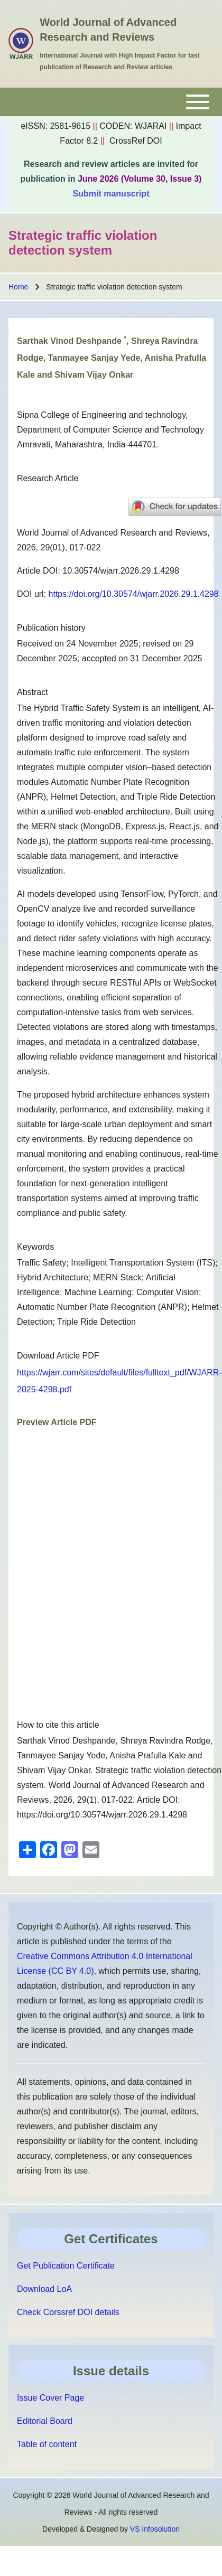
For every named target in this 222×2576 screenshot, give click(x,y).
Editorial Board (44, 2420)
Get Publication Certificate (66, 2265)
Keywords (35, 1246)
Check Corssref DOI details (68, 2312)
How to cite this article (58, 1724)
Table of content (47, 2444)
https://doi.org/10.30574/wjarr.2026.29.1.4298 (134, 593)
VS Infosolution (155, 2529)
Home (18, 287)
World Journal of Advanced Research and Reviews (108, 29)
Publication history (51, 627)
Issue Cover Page (50, 2397)
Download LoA (44, 2288)
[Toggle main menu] (111, 102)
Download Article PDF (58, 1355)
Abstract (32, 692)
